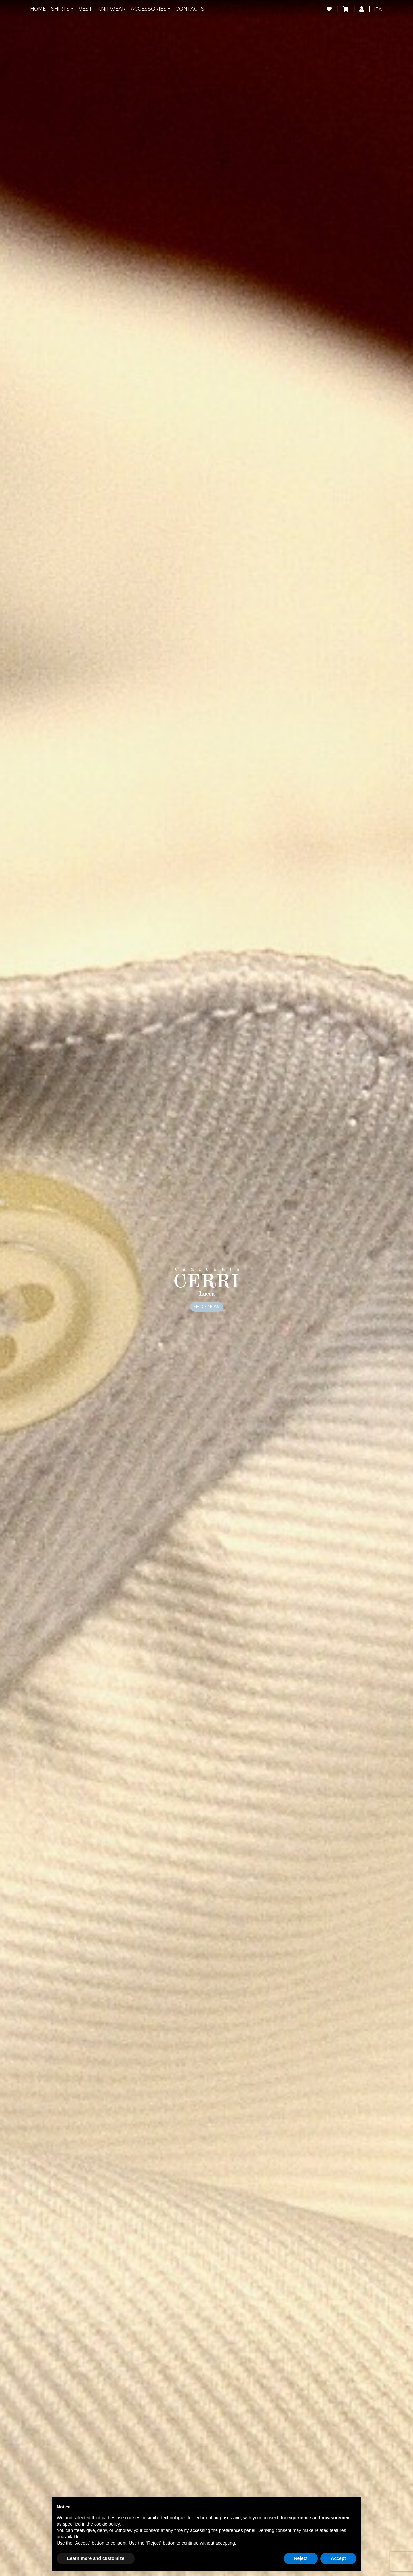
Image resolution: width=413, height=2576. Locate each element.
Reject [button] (300, 2558)
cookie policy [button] (107, 2524)
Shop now (206, 1306)
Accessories (148, 9)
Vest (85, 9)
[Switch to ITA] (378, 9)
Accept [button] (338, 2558)
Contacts (190, 9)
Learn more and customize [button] (95, 2558)
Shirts (60, 9)
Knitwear (111, 9)
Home (38, 9)
